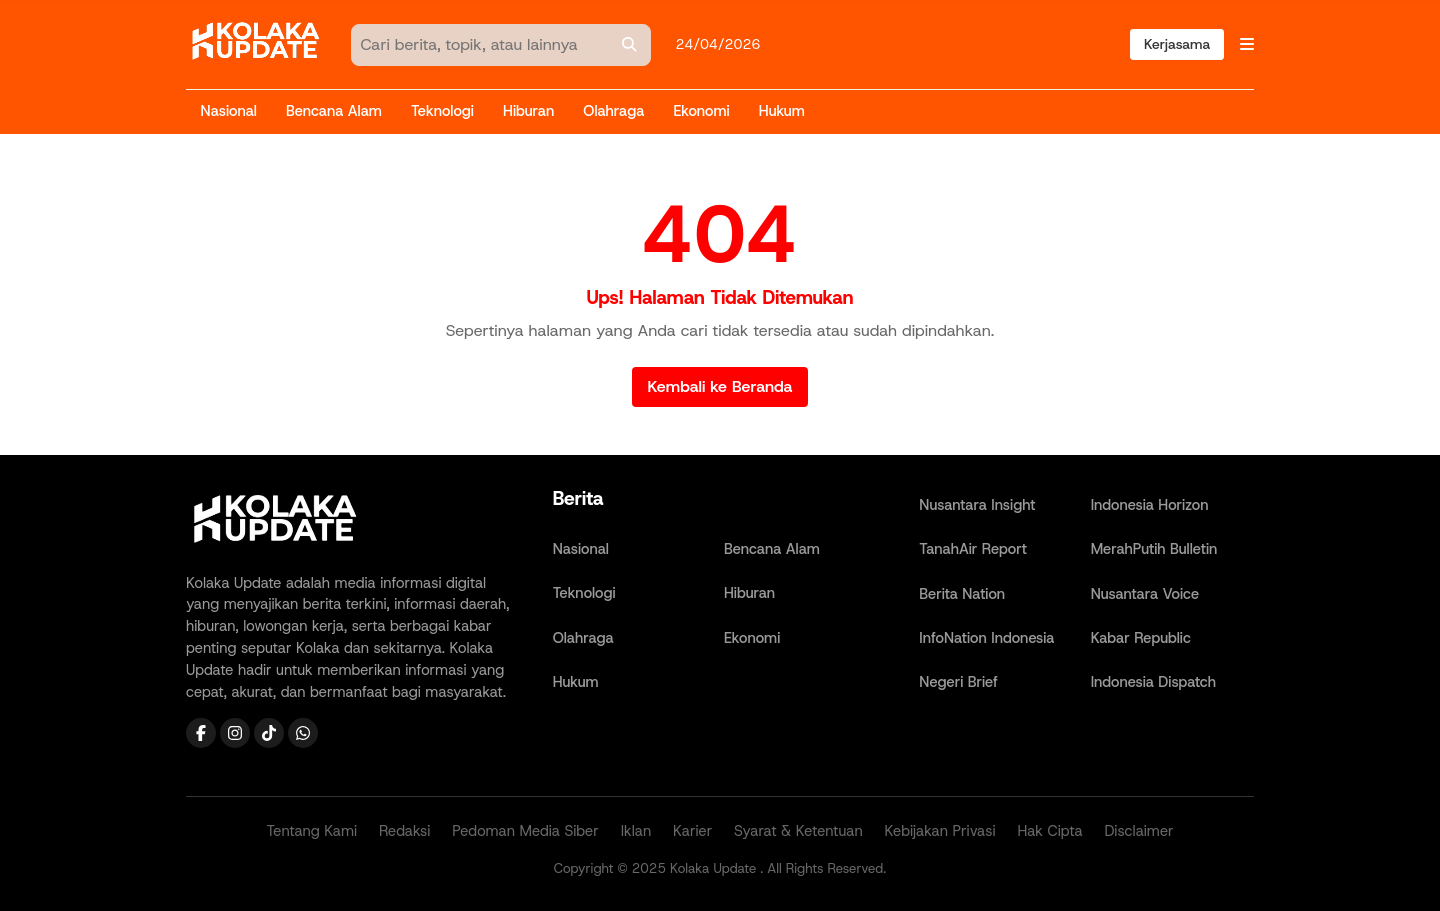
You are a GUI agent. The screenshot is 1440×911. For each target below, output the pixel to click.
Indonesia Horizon (1150, 505)
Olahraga (613, 111)
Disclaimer (1138, 831)
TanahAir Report (973, 549)
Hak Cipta (1049, 831)
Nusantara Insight (977, 505)
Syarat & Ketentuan (798, 831)
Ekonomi (701, 111)
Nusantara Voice (1145, 594)
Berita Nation (962, 594)
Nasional (229, 111)
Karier (692, 831)
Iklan (636, 831)
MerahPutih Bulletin (1154, 549)
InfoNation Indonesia (986, 638)
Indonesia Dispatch (1153, 682)
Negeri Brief (958, 682)
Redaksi (404, 831)
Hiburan (528, 111)
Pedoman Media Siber (525, 831)
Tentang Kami (311, 831)
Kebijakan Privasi (940, 831)
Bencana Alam (334, 111)
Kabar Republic (1141, 638)
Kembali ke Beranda (720, 386)
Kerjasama (1177, 44)
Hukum (782, 111)
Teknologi (442, 111)
